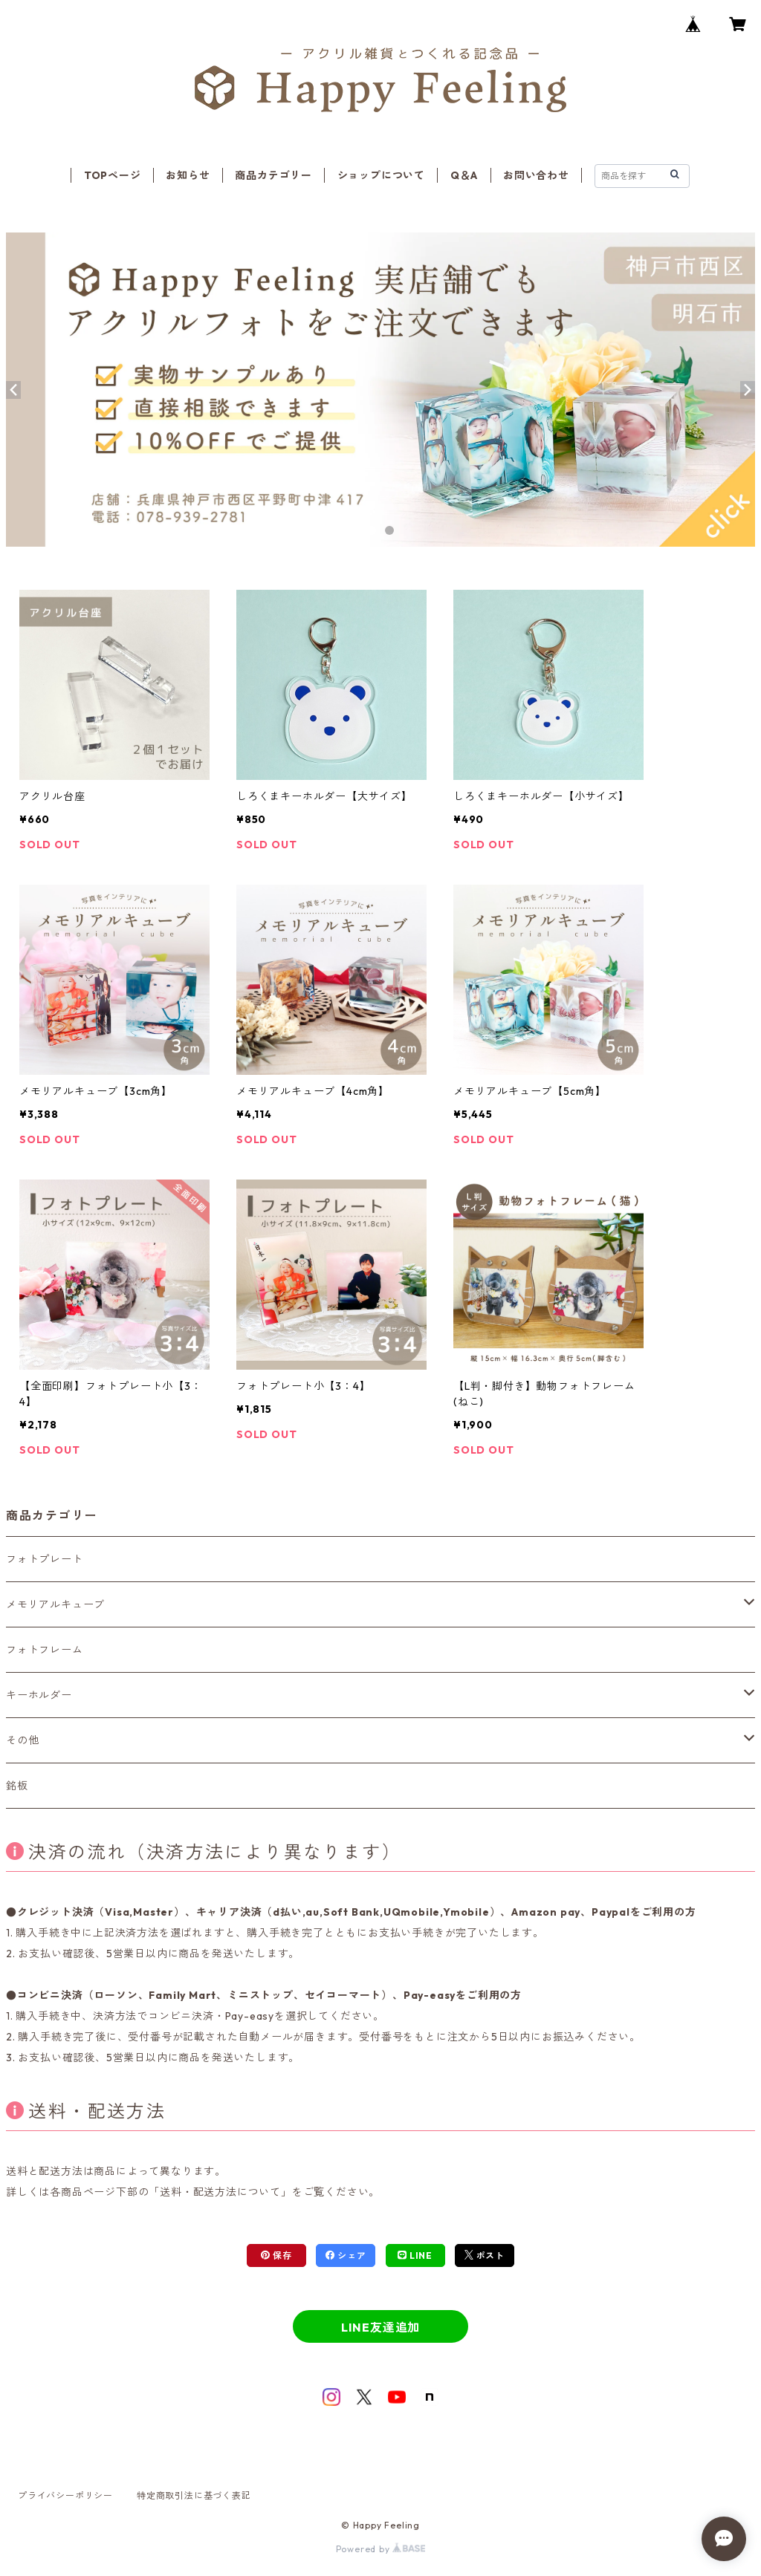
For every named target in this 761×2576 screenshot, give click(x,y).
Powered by (381, 2548)
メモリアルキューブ (55, 1604)
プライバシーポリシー (65, 2495)
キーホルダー (39, 1695)
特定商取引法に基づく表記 (194, 2495)
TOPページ (112, 175)
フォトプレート (44, 1559)
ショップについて (381, 175)
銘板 (17, 1785)
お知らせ (188, 175)
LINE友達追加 (380, 2327)
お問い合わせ (536, 175)
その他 (22, 1740)
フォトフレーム (44, 1649)
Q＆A (464, 175)
